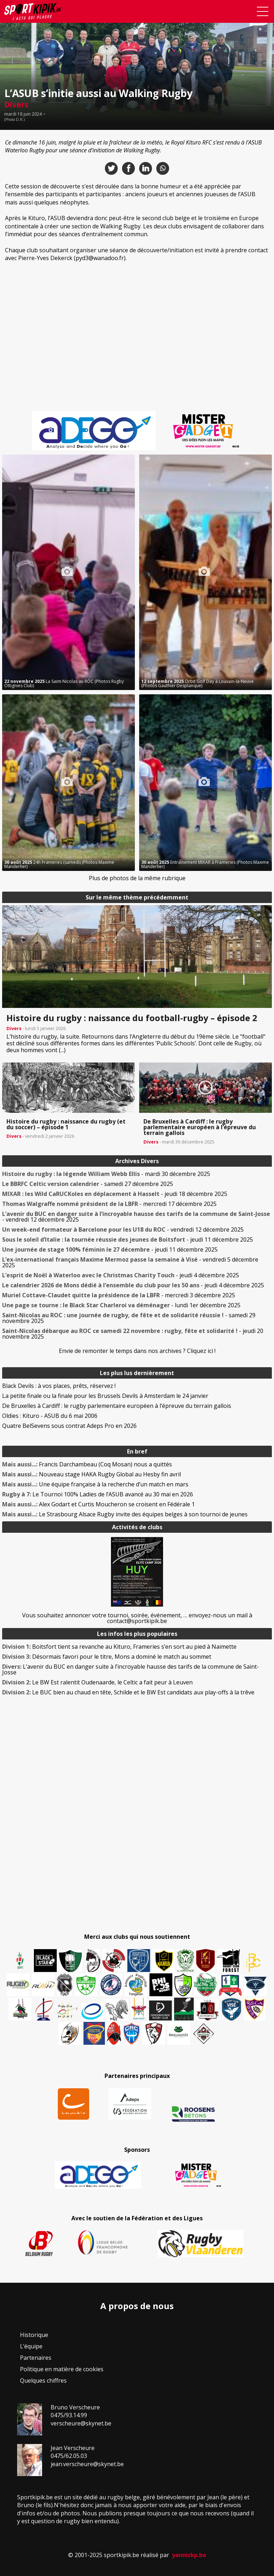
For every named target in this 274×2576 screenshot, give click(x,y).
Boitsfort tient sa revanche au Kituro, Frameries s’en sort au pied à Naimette (119, 1646)
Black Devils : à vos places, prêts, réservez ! (59, 1386)
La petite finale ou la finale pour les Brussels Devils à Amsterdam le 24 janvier (105, 1396)
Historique (34, 2335)
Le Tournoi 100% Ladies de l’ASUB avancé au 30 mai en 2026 (97, 1494)
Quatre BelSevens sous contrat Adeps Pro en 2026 (69, 1426)
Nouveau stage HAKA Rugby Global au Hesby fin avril (91, 1474)
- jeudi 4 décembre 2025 (120, 1275)
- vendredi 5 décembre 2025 (130, 1262)
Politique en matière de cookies (61, 2369)
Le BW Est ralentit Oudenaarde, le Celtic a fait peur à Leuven (97, 1682)
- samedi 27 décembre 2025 (87, 1184)
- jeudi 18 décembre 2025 (114, 1194)
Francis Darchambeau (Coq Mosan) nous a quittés (87, 1464)
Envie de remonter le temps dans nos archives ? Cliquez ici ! (137, 1351)
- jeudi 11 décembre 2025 (127, 1239)
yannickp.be (189, 2555)
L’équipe (31, 2346)
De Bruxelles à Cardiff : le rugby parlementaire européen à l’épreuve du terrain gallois (116, 1406)
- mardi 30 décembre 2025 (106, 1174)
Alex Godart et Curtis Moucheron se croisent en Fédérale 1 (98, 1504)
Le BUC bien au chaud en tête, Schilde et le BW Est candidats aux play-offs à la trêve (128, 1692)
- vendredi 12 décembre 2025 (136, 1216)
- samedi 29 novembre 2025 (128, 1318)
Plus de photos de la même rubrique (137, 878)
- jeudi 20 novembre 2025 (132, 1333)
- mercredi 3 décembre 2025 (118, 1295)
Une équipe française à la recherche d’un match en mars (95, 1484)
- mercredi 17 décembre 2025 (109, 1204)
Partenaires (35, 2358)
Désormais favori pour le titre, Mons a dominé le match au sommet (106, 1656)
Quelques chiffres (43, 2380)
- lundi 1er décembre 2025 (121, 1305)
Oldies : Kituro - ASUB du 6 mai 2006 (49, 1416)
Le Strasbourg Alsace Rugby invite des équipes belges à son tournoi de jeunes (125, 1514)
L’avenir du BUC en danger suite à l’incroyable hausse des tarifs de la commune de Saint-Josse (130, 1669)
